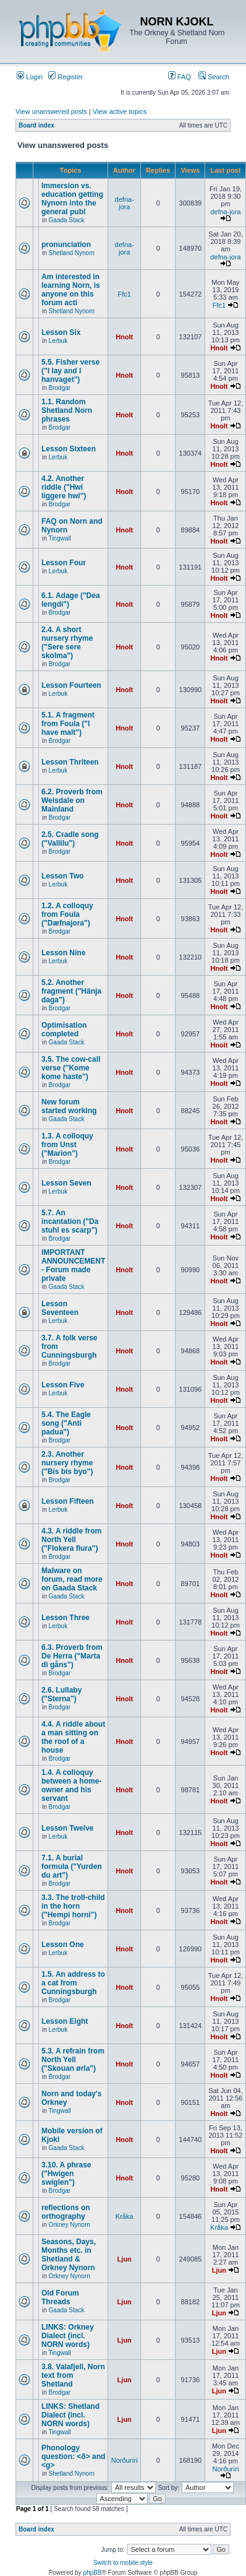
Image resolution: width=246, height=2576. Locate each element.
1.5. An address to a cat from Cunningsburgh (73, 1983)
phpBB (92, 2572)
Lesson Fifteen (67, 1501)
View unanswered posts (51, 111)
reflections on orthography (65, 2212)
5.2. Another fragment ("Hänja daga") (71, 991)
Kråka (125, 2216)
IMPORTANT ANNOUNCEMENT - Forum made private (73, 1265)
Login (30, 76)
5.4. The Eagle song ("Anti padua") (66, 1423)
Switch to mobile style (123, 2562)
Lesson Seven (66, 1183)
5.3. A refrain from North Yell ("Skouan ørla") (72, 2060)
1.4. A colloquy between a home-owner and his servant (71, 1785)
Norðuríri (124, 2460)
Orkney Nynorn (69, 2224)
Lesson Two (62, 876)
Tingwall (59, 538)
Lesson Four (63, 562)
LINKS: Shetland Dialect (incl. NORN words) (70, 2415)
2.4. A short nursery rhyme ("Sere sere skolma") (67, 642)
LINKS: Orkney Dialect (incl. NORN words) (67, 2336)
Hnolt (124, 336)
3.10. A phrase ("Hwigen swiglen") (66, 2174)
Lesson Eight (64, 2021)
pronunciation (66, 244)
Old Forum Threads (60, 2297)
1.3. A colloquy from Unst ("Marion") (67, 1145)
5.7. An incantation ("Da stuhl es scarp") (69, 1221)
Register (65, 76)
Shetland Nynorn (72, 252)
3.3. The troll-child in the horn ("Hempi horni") (73, 1906)
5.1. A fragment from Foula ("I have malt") (68, 724)
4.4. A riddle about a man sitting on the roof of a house (73, 1737)
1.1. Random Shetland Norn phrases (66, 410)
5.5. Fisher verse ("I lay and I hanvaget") (70, 371)
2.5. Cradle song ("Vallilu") (70, 839)
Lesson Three (65, 1617)
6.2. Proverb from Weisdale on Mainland (72, 800)
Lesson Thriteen (70, 762)
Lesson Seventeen (59, 1308)
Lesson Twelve (67, 1828)
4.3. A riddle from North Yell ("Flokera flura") (71, 1540)
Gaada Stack (67, 220)
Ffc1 (124, 294)
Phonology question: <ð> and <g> (73, 2457)
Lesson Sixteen (68, 449)
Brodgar (60, 387)
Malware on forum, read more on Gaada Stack (72, 1579)
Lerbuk (58, 340)
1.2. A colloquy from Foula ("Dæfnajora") (67, 914)
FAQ (179, 76)
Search (213, 76)
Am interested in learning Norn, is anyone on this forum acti (70, 289)
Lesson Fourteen (71, 685)
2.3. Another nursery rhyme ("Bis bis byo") (67, 1463)
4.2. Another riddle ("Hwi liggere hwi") (63, 487)
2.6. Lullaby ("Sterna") (61, 1694)
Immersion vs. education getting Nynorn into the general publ (72, 198)
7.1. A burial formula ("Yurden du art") (71, 1867)
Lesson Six (60, 332)
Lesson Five (62, 1385)
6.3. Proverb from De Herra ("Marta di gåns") (72, 1656)
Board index (36, 125)
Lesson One (62, 1944)
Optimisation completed (64, 1029)
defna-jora (124, 203)
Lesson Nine (63, 952)
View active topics (119, 111)
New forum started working (68, 1106)
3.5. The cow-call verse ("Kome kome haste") (70, 1068)
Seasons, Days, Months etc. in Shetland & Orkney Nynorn (68, 2254)
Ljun (124, 2259)
